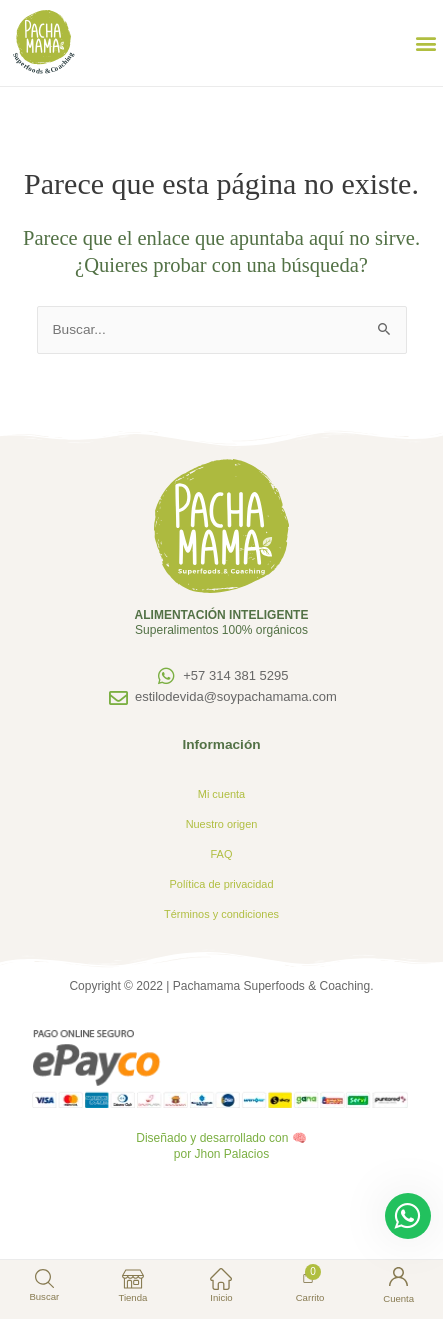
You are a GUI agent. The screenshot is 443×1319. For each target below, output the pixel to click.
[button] (426, 43)
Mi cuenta (221, 794)
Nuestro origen (222, 824)
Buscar (44, 1296)
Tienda (132, 1297)
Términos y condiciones (221, 914)
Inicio (221, 1297)
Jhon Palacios (231, 1154)
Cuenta (398, 1298)
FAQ (222, 854)
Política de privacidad (222, 884)
